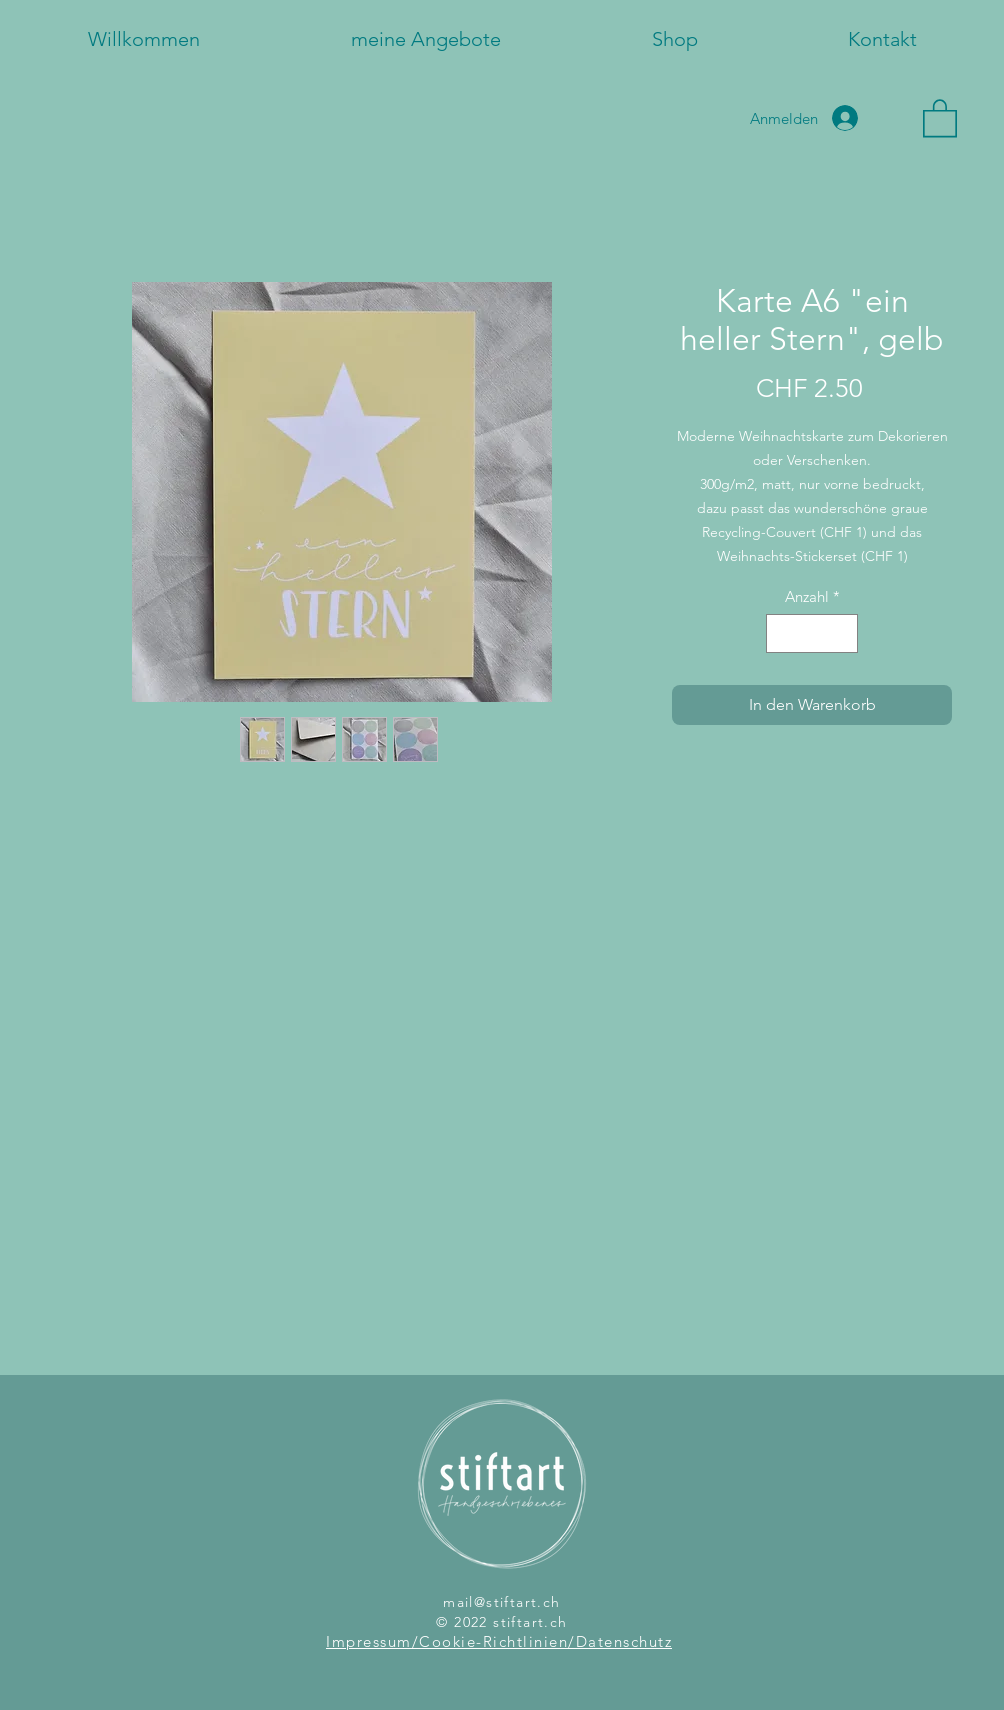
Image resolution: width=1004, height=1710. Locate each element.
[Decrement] (782, 633)
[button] (940, 117)
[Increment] (842, 633)
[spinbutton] (812, 633)
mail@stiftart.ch (501, 1602)
